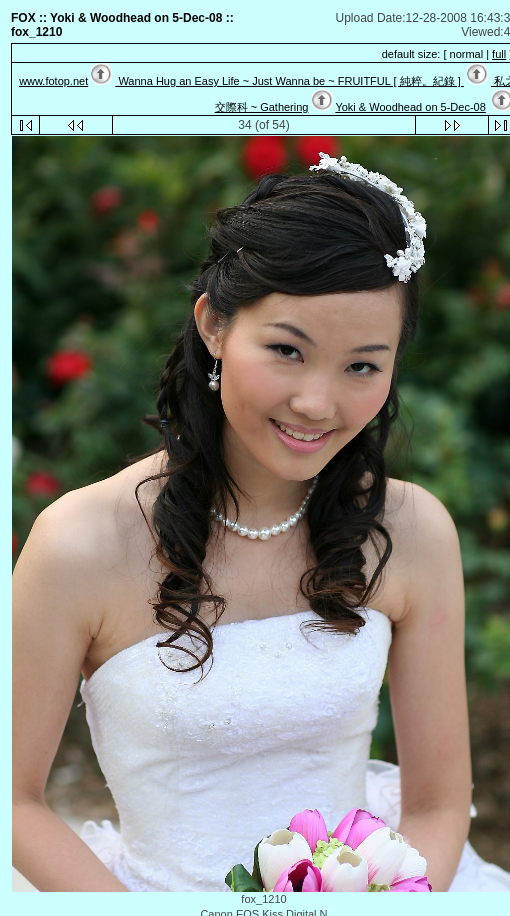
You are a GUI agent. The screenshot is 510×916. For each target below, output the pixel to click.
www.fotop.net (53, 81)
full (499, 54)
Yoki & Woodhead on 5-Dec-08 (410, 107)
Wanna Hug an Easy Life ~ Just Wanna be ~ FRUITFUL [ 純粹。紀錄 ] (289, 81)
